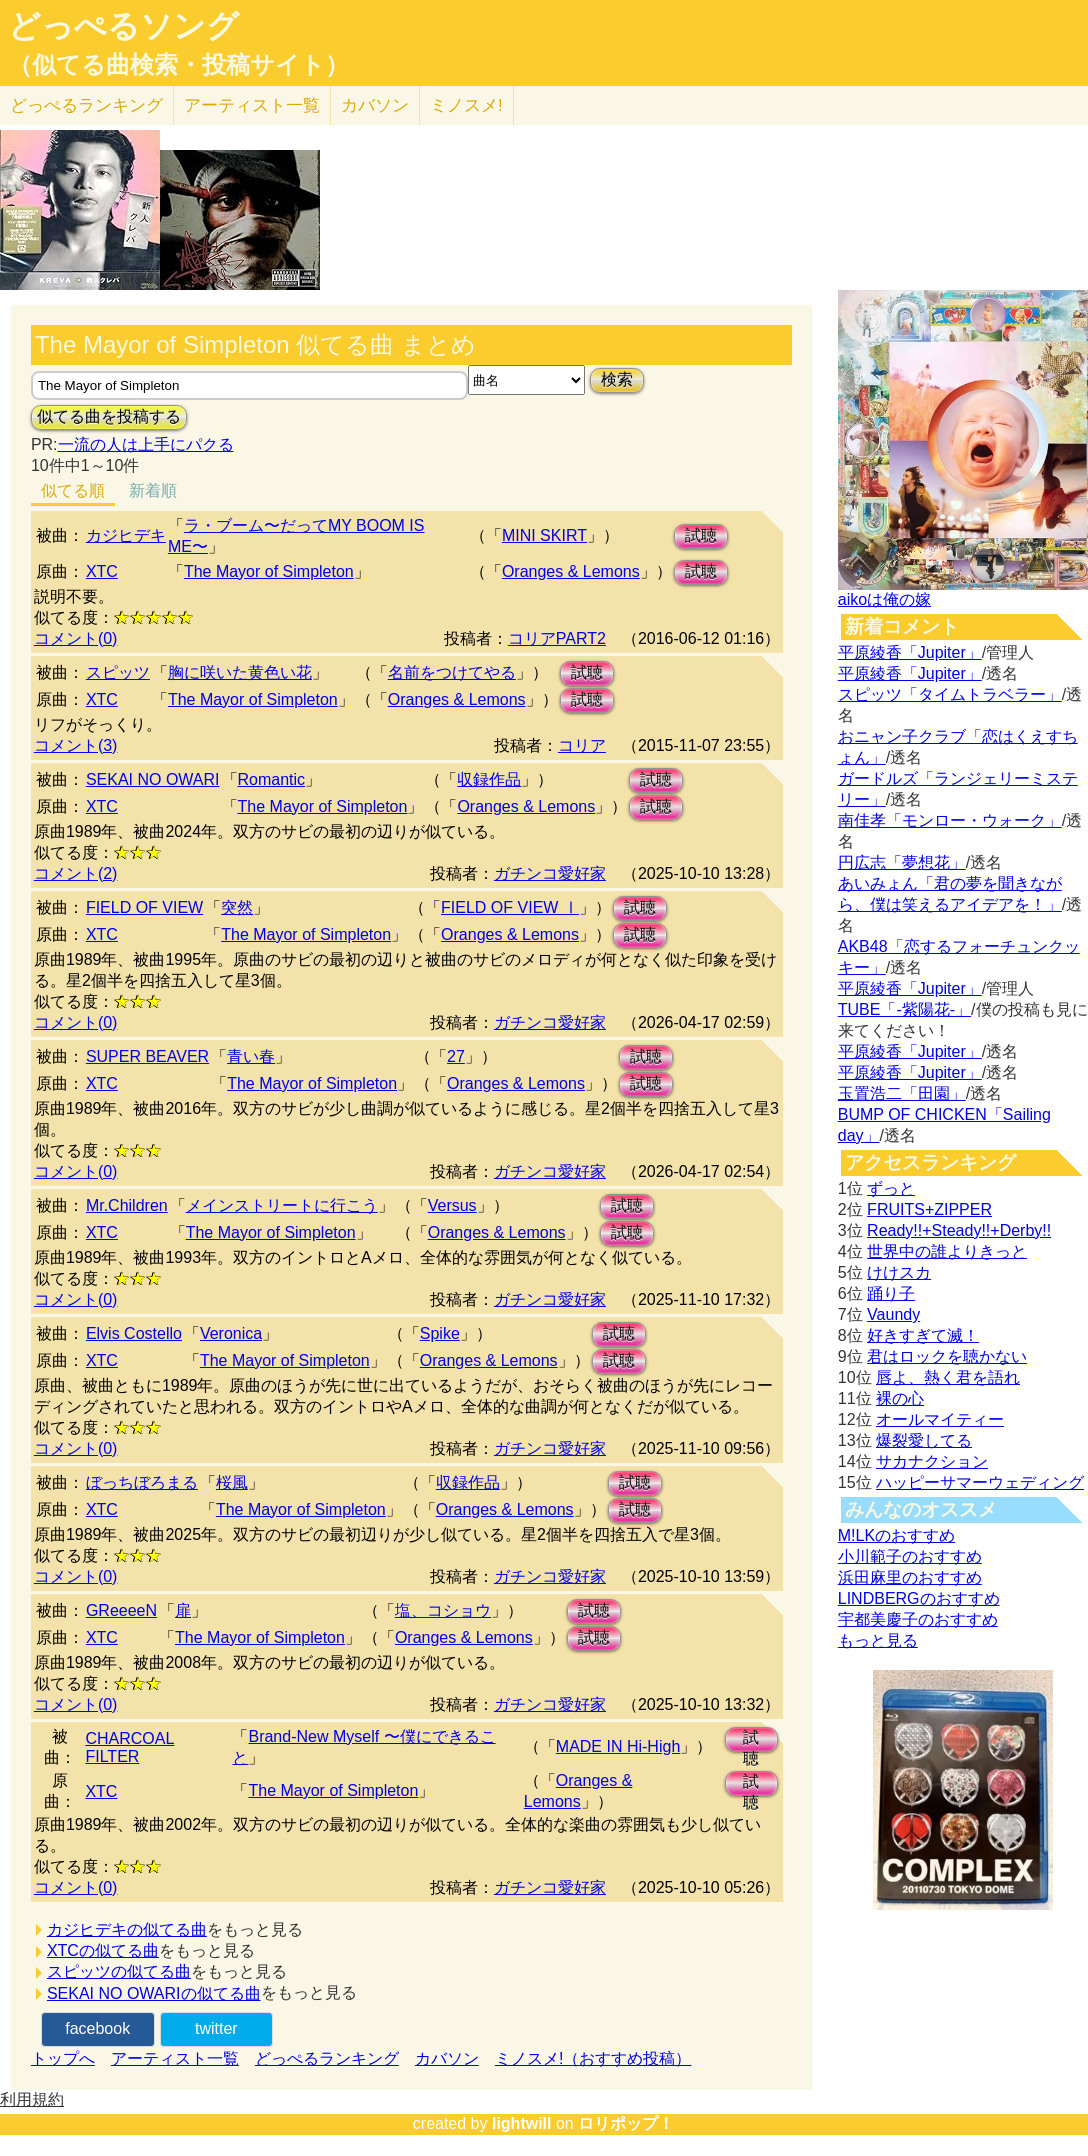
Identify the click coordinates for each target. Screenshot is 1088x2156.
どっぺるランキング (327, 2058)
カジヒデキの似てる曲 (127, 1929)
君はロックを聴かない (947, 1356)
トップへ (63, 2058)
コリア (582, 745)
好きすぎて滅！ (923, 1335)
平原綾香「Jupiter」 (910, 652)
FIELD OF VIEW (144, 907)
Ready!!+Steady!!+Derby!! (959, 1230)
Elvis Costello (134, 1333)
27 (456, 1056)
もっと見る (878, 1640)
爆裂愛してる (924, 1440)
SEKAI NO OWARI (153, 779)
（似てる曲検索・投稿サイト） (178, 65)
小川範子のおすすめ (910, 1556)
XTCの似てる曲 (103, 1950)
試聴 (701, 535)
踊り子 (891, 1293)
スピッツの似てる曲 (119, 1971)
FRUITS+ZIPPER (929, 1209)
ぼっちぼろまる (142, 1482)
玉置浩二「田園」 (902, 1093)
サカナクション (932, 1461)
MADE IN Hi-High (618, 1746)
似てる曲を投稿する (109, 416)
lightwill (522, 2123)
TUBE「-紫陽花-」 (904, 1009)
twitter (216, 2028)
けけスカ (899, 1272)
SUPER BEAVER (147, 1056)
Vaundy (893, 1314)
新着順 (153, 490)
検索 (617, 379)
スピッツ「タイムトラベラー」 (950, 694)
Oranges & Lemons (571, 571)
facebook (97, 2028)
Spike (440, 1333)
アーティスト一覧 (175, 2058)
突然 (237, 907)
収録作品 (489, 779)
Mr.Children (127, 1205)
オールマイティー (940, 1419)
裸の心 (900, 1398)
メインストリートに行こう (282, 1205)
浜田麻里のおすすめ (910, 1577)
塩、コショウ (443, 1610)
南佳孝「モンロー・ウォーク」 (950, 820)
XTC (102, 571)
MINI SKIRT (544, 535)
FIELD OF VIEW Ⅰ (510, 907)
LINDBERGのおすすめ (919, 1598)
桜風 (232, 1482)
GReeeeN (121, 1610)
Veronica (231, 1333)
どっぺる (86, 105)
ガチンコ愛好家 (550, 873)
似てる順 (73, 490)
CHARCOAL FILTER (129, 1747)
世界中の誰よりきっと (947, 1251)
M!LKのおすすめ (896, 1535)
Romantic (272, 779)
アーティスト (252, 105)
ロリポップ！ (626, 2123)
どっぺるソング (123, 26)
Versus (452, 1205)
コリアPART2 (557, 638)
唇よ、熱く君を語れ (948, 1377)
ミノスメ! (466, 105)
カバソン (375, 105)
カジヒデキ (126, 535)
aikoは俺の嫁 (884, 599)
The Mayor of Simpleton (269, 571)
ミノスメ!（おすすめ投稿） (593, 2058)
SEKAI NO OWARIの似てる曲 (154, 1993)
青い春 (251, 1056)
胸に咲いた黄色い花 (240, 672)
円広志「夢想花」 (902, 862)
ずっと (891, 1188)
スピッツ (118, 672)
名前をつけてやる (452, 672)
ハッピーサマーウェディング (980, 1482)
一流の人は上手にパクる (146, 444)
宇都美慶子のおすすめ (918, 1619)
